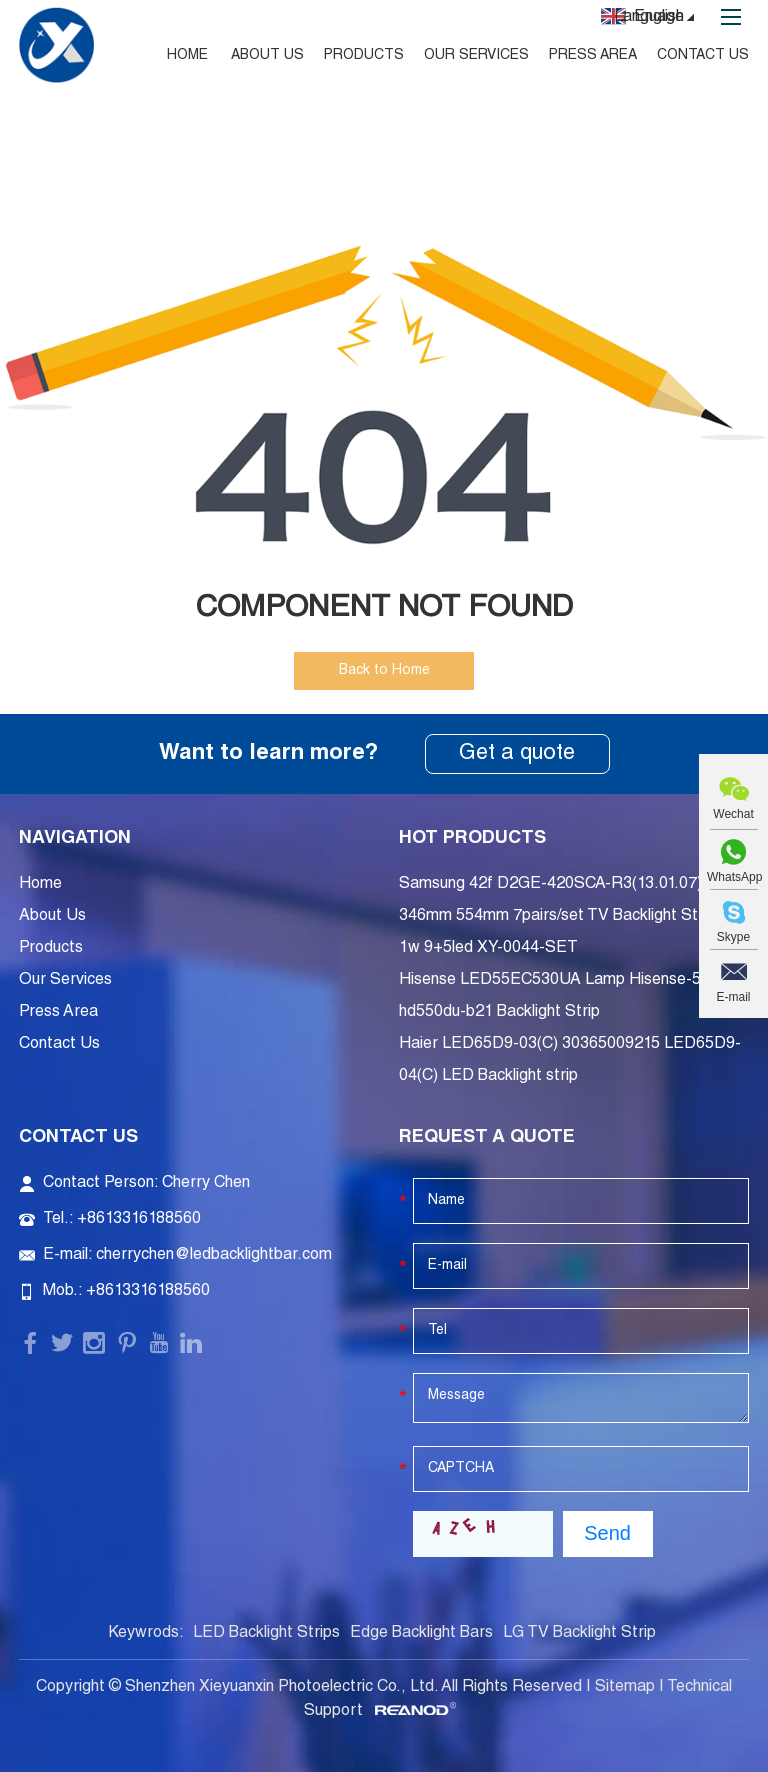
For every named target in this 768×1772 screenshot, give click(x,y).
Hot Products (472, 839)
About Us (267, 56)
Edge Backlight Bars (421, 1634)
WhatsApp (733, 877)
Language (656, 19)
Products (364, 56)
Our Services (476, 56)
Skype (733, 937)
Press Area (593, 56)
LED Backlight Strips (266, 1634)
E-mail (733, 997)
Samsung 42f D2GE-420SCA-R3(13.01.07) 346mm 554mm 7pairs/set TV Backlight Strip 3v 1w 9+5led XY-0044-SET (568, 917)
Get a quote (517, 754)
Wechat (733, 814)
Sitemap (625, 1688)
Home (187, 56)
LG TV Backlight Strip (579, 1634)
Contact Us (703, 56)
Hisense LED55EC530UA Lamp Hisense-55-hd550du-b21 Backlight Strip (557, 997)
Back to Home (384, 671)
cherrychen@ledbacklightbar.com (214, 1256)
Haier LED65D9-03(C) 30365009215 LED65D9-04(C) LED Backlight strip (570, 1061)
